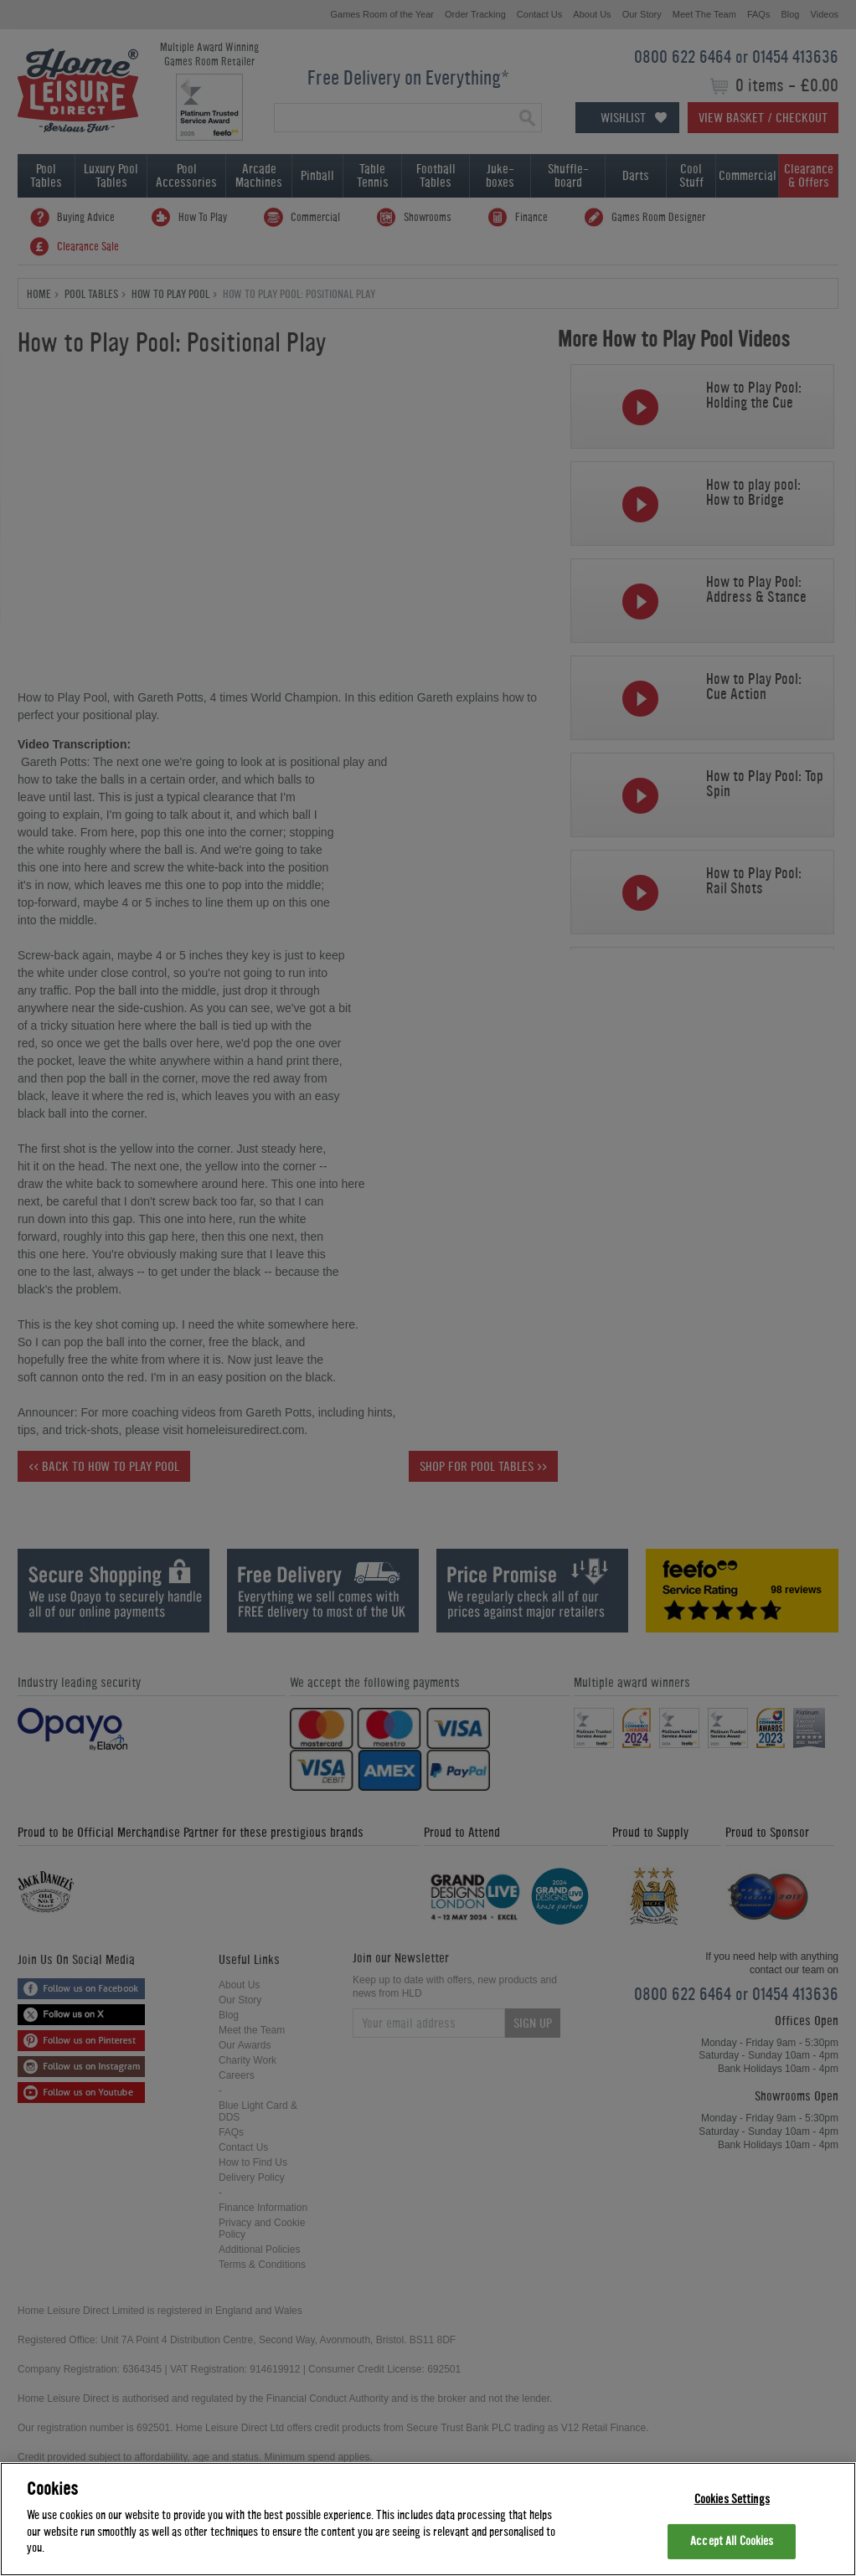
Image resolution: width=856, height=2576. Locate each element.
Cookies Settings (732, 2499)
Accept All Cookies (731, 2541)
